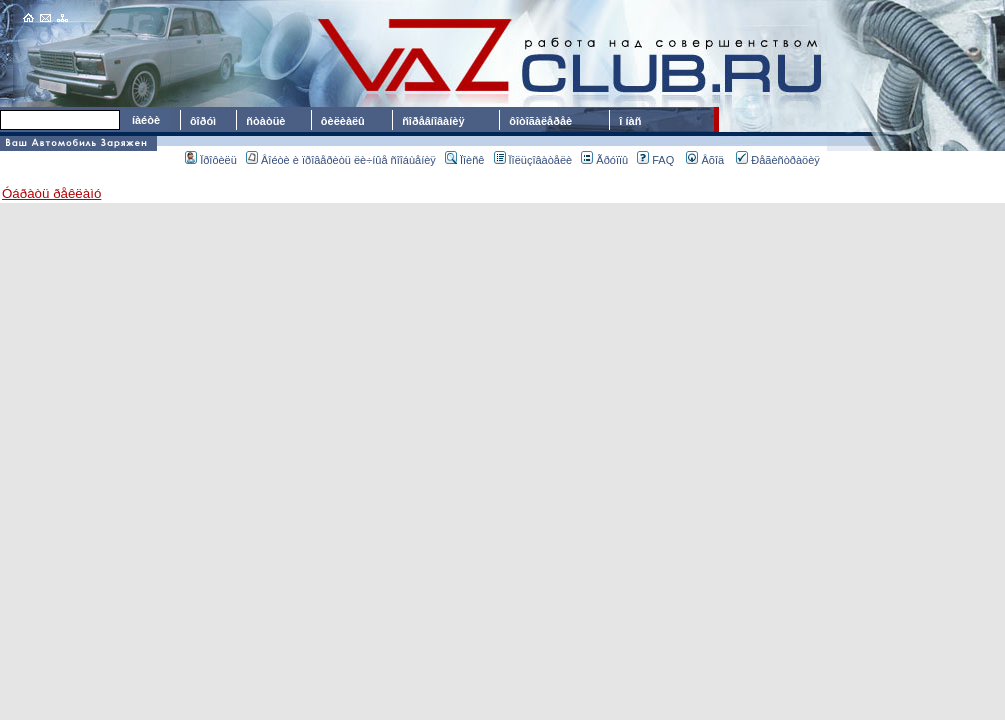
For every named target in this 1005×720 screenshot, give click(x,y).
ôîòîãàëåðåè (543, 121)
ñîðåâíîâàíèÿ (433, 121)
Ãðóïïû (604, 160)
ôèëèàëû (343, 121)
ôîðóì (203, 121)
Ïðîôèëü (211, 160)
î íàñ (630, 121)
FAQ (655, 160)
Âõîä (705, 160)
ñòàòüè (265, 121)
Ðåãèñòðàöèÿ (778, 160)
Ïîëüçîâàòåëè (533, 160)
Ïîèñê (464, 160)
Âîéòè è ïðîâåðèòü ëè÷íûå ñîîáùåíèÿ (341, 160)
